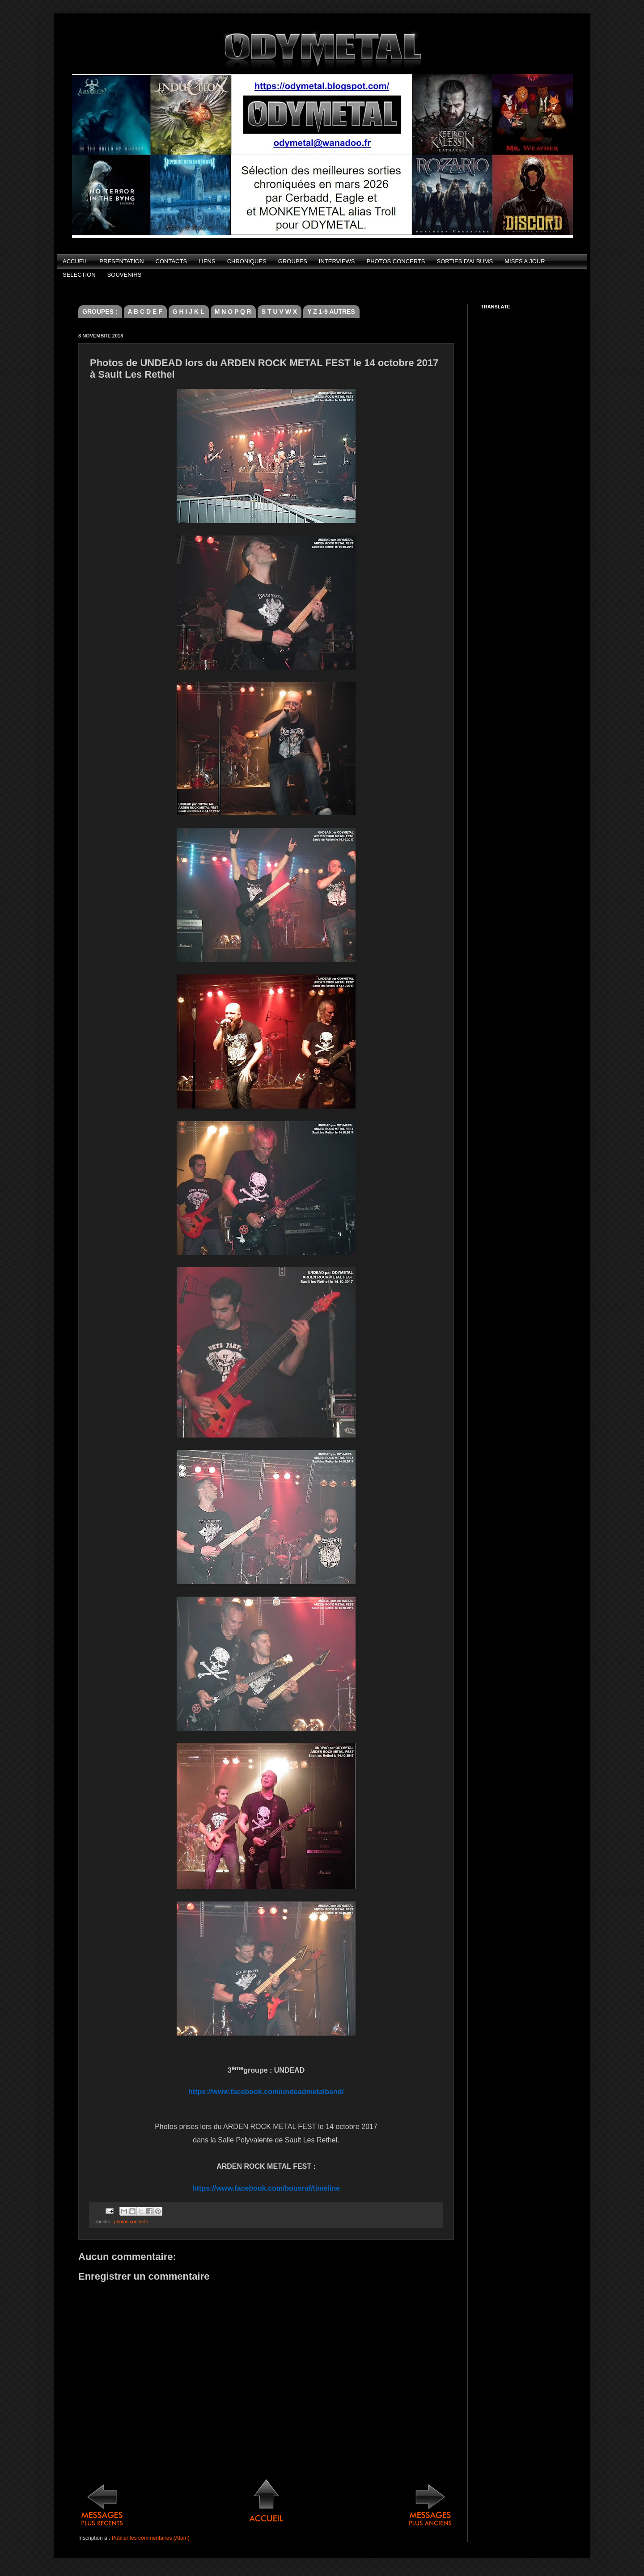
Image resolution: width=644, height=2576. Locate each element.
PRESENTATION (121, 261)
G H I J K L (188, 311)
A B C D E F (145, 311)
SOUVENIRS (124, 274)
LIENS (207, 261)
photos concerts (131, 2221)
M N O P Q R (233, 311)
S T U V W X (279, 311)
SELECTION (79, 274)
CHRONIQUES (247, 261)
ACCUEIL (75, 261)
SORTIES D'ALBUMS (464, 261)
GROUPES (292, 261)
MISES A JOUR (524, 261)
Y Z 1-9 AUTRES (331, 311)
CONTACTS (171, 261)
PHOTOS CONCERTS (396, 261)
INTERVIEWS (337, 261)
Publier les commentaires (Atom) (151, 2538)
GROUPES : (100, 311)
